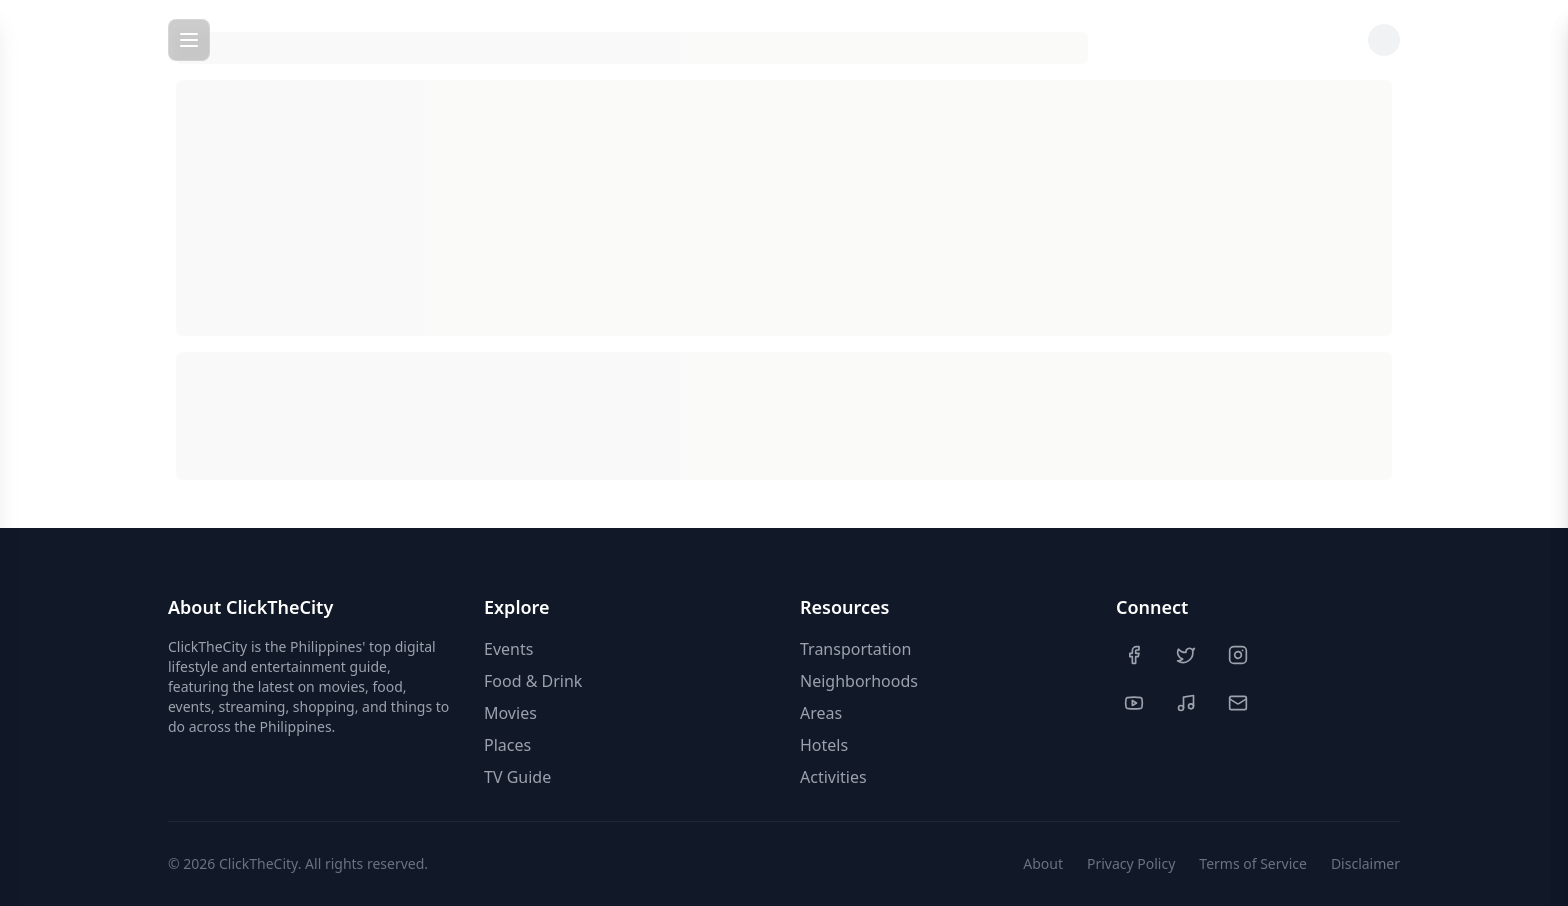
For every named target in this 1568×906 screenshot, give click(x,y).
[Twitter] (1188, 655)
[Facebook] (1136, 655)
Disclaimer (1365, 863)
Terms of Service (1253, 863)
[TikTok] (1188, 703)
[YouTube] (1136, 703)
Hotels (824, 745)
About (1043, 863)
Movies (510, 713)
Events (508, 649)
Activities (833, 777)
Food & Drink (533, 681)
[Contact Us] (1240, 703)
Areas (821, 713)
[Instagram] (1240, 655)
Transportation (855, 649)
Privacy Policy (1131, 863)
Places (507, 745)
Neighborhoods (859, 681)
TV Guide (517, 777)
